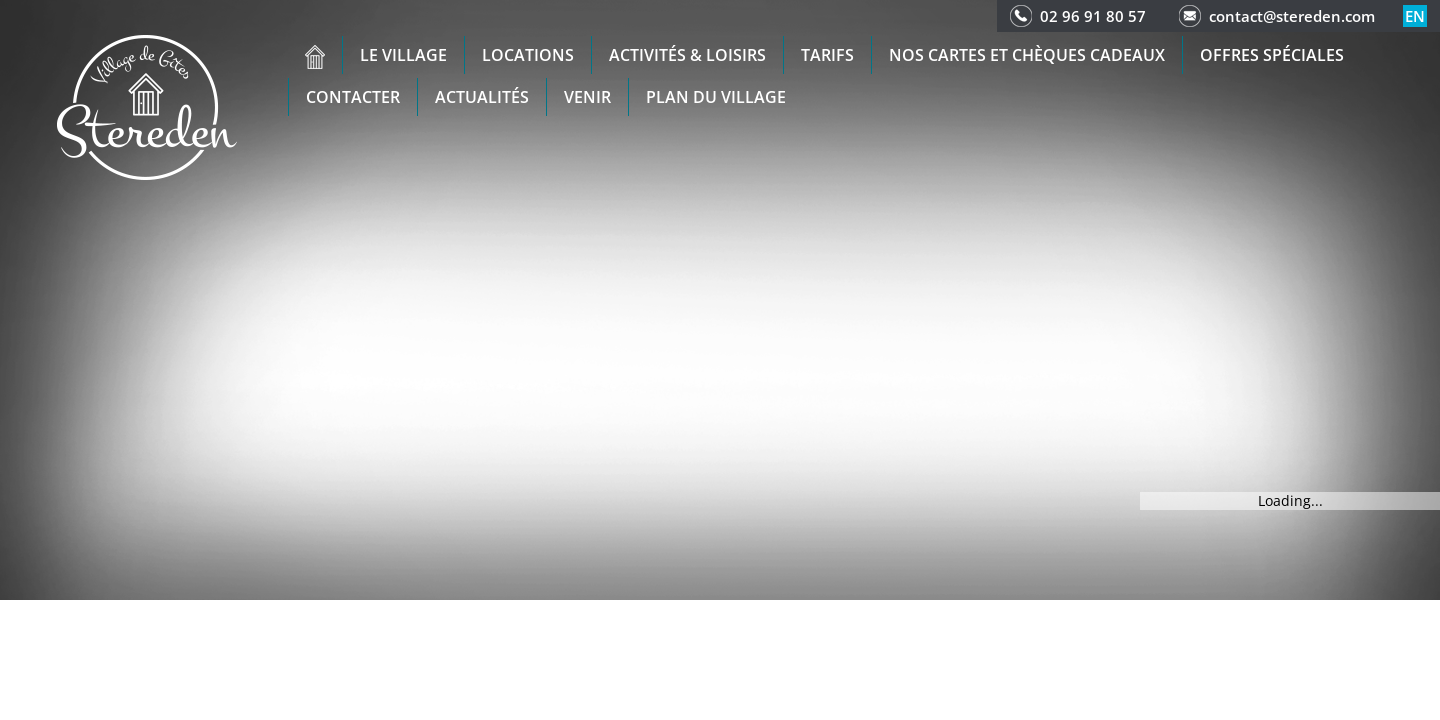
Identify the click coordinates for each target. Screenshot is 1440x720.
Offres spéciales (1272, 55)
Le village (403, 55)
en (1415, 16)
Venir (587, 97)
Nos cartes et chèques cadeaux (1027, 55)
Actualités (482, 97)
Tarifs (827, 55)
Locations (528, 55)
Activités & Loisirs (687, 55)
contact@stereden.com (1292, 16)
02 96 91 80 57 (1093, 16)
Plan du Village (716, 97)
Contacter (353, 97)
